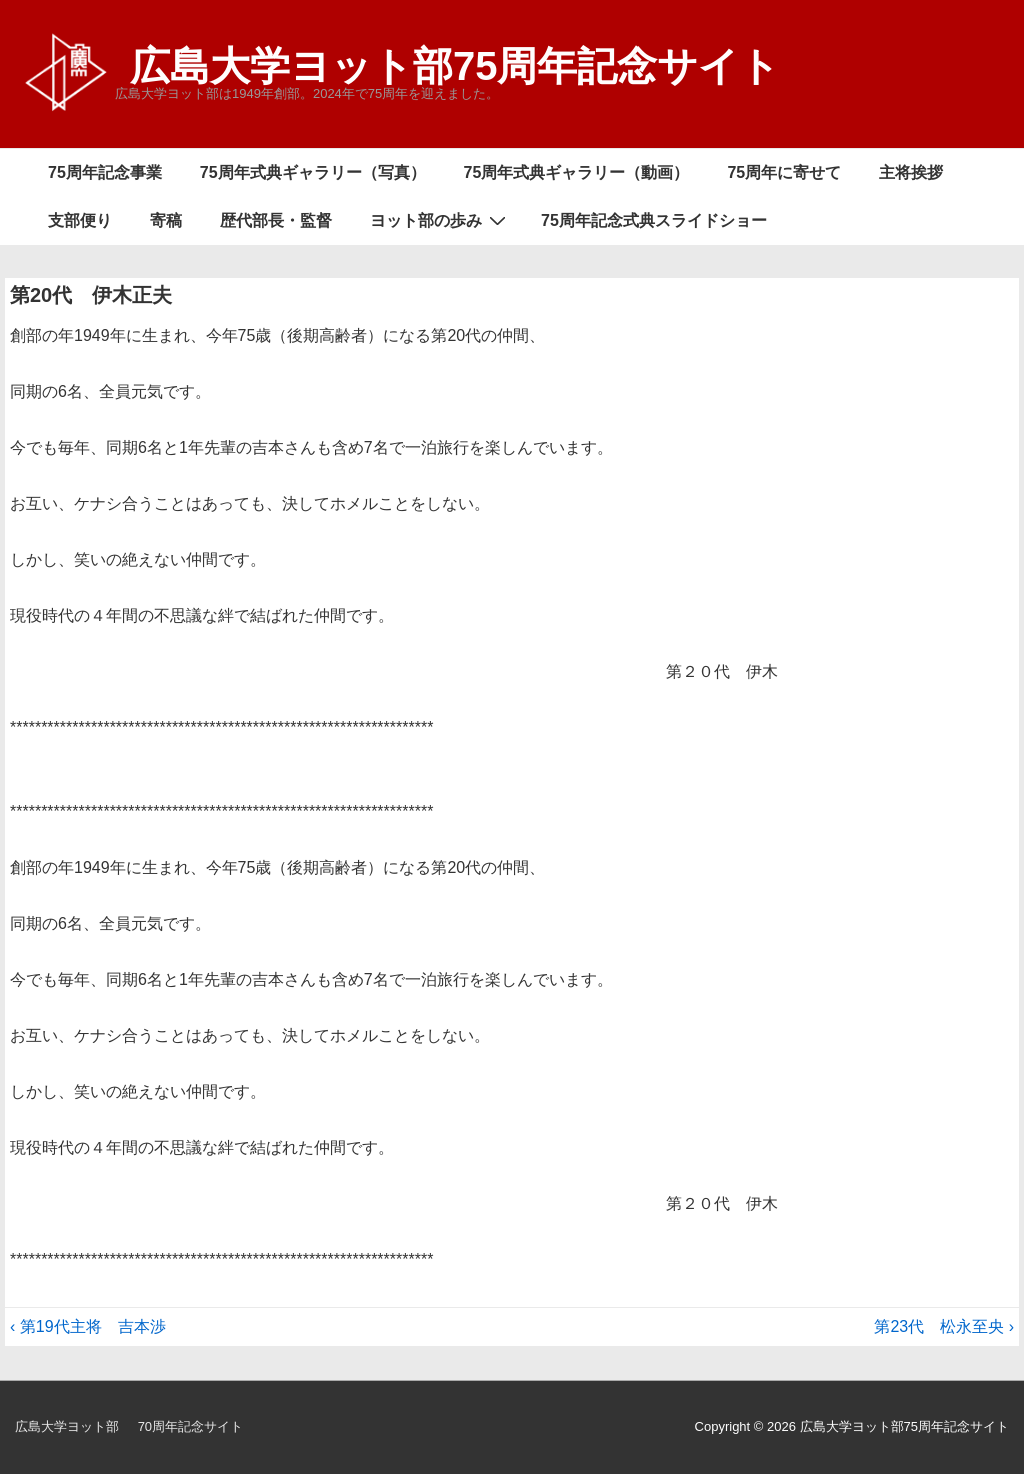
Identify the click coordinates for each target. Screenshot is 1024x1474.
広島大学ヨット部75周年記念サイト (455, 66)
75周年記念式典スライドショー (654, 220)
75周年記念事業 (105, 172)
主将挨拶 (911, 172)
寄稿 (166, 220)
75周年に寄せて (784, 172)
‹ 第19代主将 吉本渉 (88, 1326)
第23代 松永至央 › (944, 1326)
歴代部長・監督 (276, 220)
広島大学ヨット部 (67, 1426)
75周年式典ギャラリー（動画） (577, 172)
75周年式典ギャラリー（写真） (313, 172)
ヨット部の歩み (440, 220)
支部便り (80, 220)
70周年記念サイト (190, 1426)
